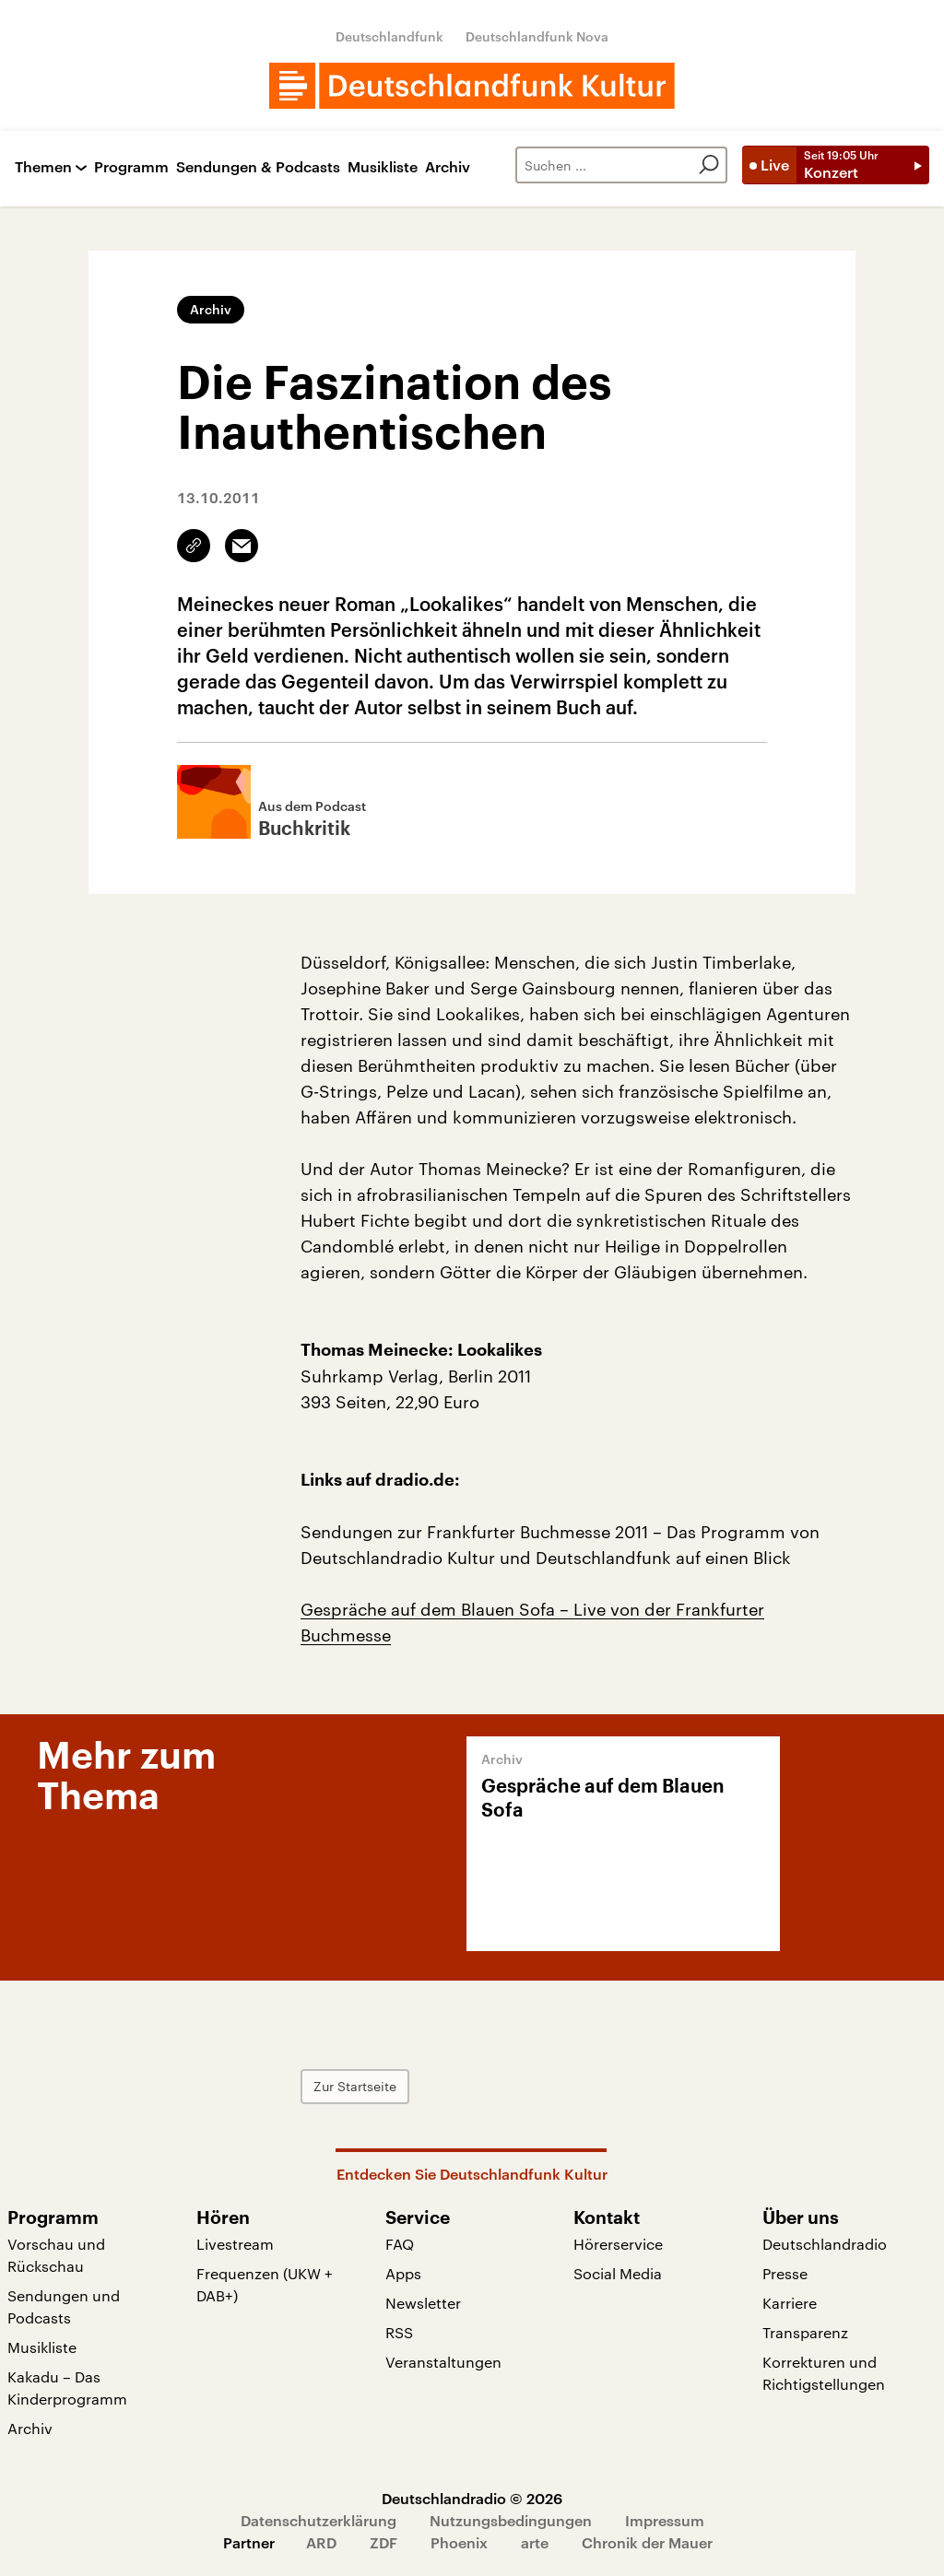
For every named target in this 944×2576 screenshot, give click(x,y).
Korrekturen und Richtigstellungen (823, 2373)
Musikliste (383, 167)
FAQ (399, 2244)
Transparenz (805, 2332)
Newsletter (423, 2302)
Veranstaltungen (443, 2361)
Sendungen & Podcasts (258, 167)
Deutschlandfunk (389, 36)
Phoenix (459, 2542)
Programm (131, 167)
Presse (785, 2273)
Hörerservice (618, 2244)
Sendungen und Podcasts (63, 2306)
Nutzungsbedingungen (511, 2520)
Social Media (617, 2273)
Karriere (789, 2302)
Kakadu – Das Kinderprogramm (67, 2387)
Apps (403, 2273)
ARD (321, 2542)
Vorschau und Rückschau (56, 2255)
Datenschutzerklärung (318, 2520)
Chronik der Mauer (647, 2542)
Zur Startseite (354, 2086)
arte (535, 2542)
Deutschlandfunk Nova (537, 36)
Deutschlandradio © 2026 (472, 2498)
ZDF (383, 2542)
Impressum (664, 2520)
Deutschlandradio (824, 2244)
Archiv (447, 167)
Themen (43, 167)
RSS (399, 2332)
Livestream (235, 2244)
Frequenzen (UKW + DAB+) (264, 2284)
